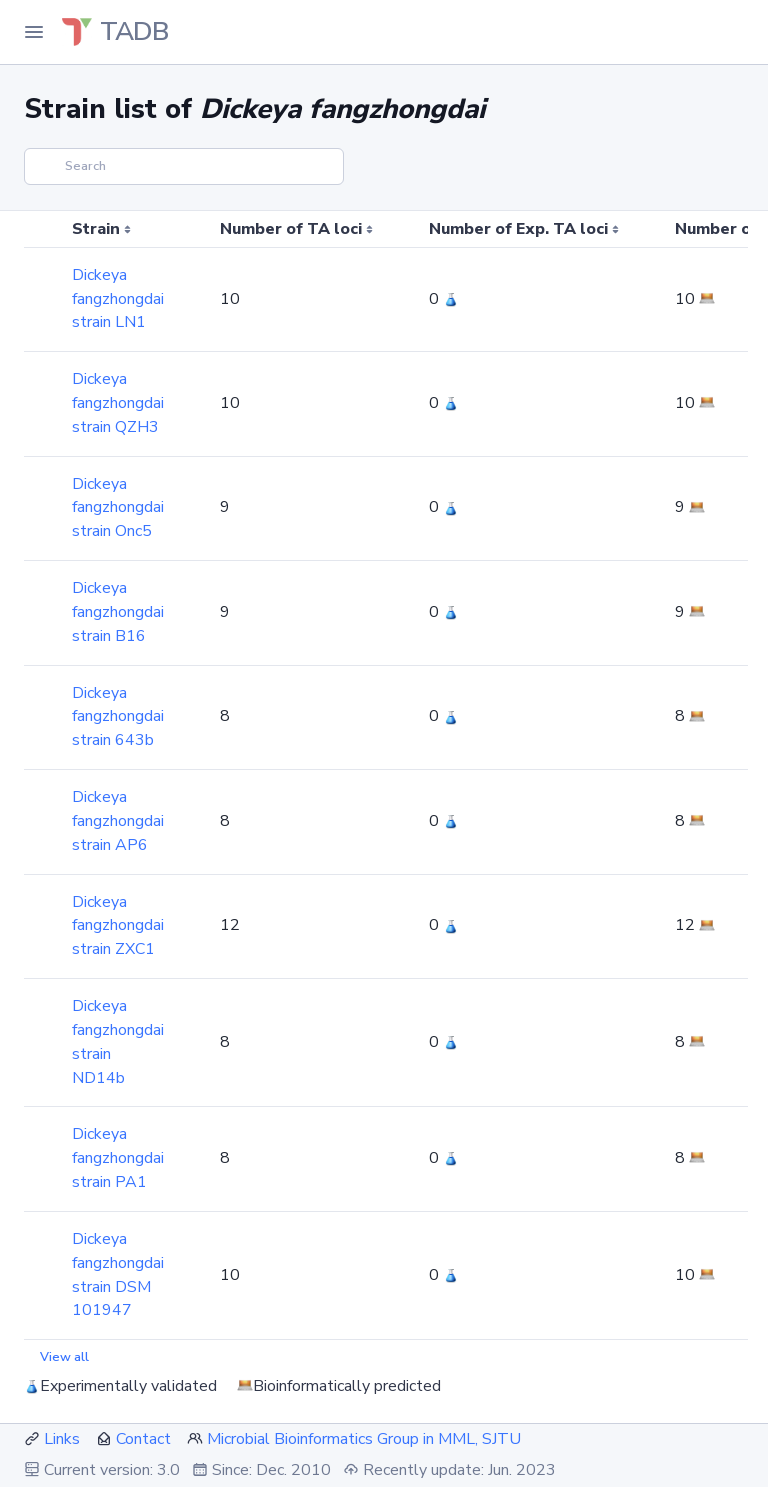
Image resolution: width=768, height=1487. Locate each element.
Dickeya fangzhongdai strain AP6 (118, 821)
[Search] (184, 166)
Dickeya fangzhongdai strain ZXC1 (118, 926)
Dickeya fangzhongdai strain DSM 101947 (118, 1274)
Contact (143, 1439)
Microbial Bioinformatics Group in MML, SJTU (364, 1439)
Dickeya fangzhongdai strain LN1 (118, 299)
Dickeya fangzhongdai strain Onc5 (118, 508)
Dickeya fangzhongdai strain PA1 (118, 1158)
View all (64, 1357)
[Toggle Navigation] (34, 32)
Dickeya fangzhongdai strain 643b (118, 717)
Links (62, 1439)
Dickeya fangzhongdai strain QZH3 (118, 403)
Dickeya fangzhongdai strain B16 (118, 612)
